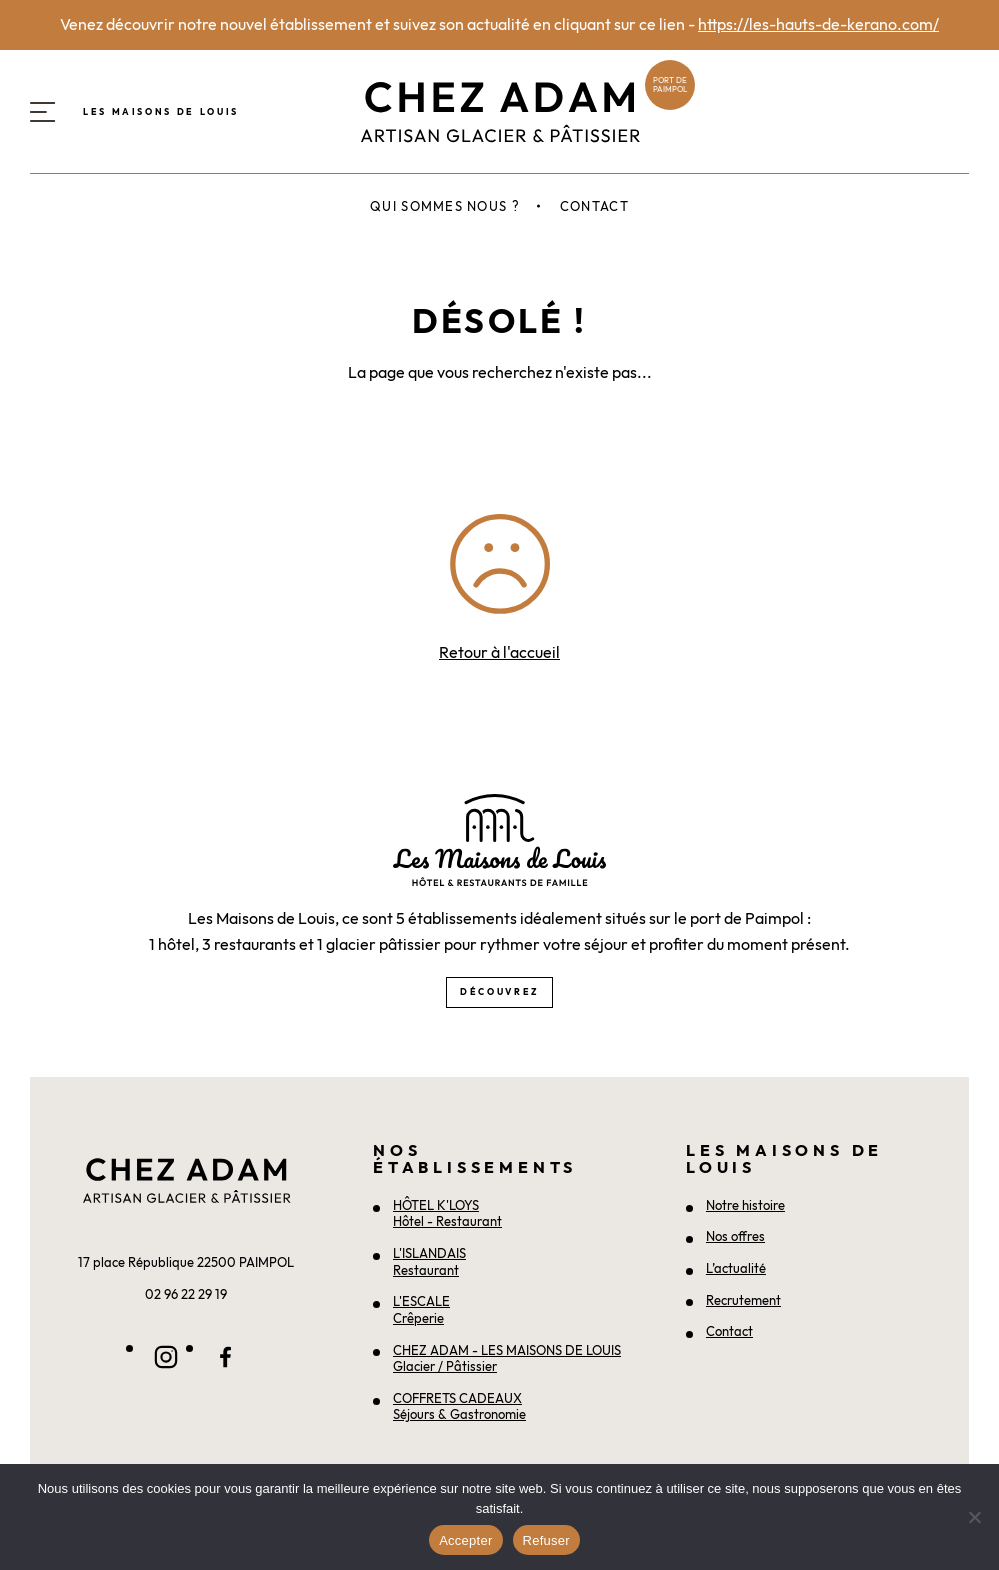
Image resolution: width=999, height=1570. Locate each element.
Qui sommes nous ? (445, 206)
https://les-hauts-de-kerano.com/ (818, 24)
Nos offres (735, 1236)
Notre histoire (745, 1205)
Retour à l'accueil (499, 652)
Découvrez (499, 991)
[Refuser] (974, 1517)
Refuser (546, 1540)
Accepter (465, 1540)
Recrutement (743, 1300)
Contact (594, 206)
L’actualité (736, 1268)
